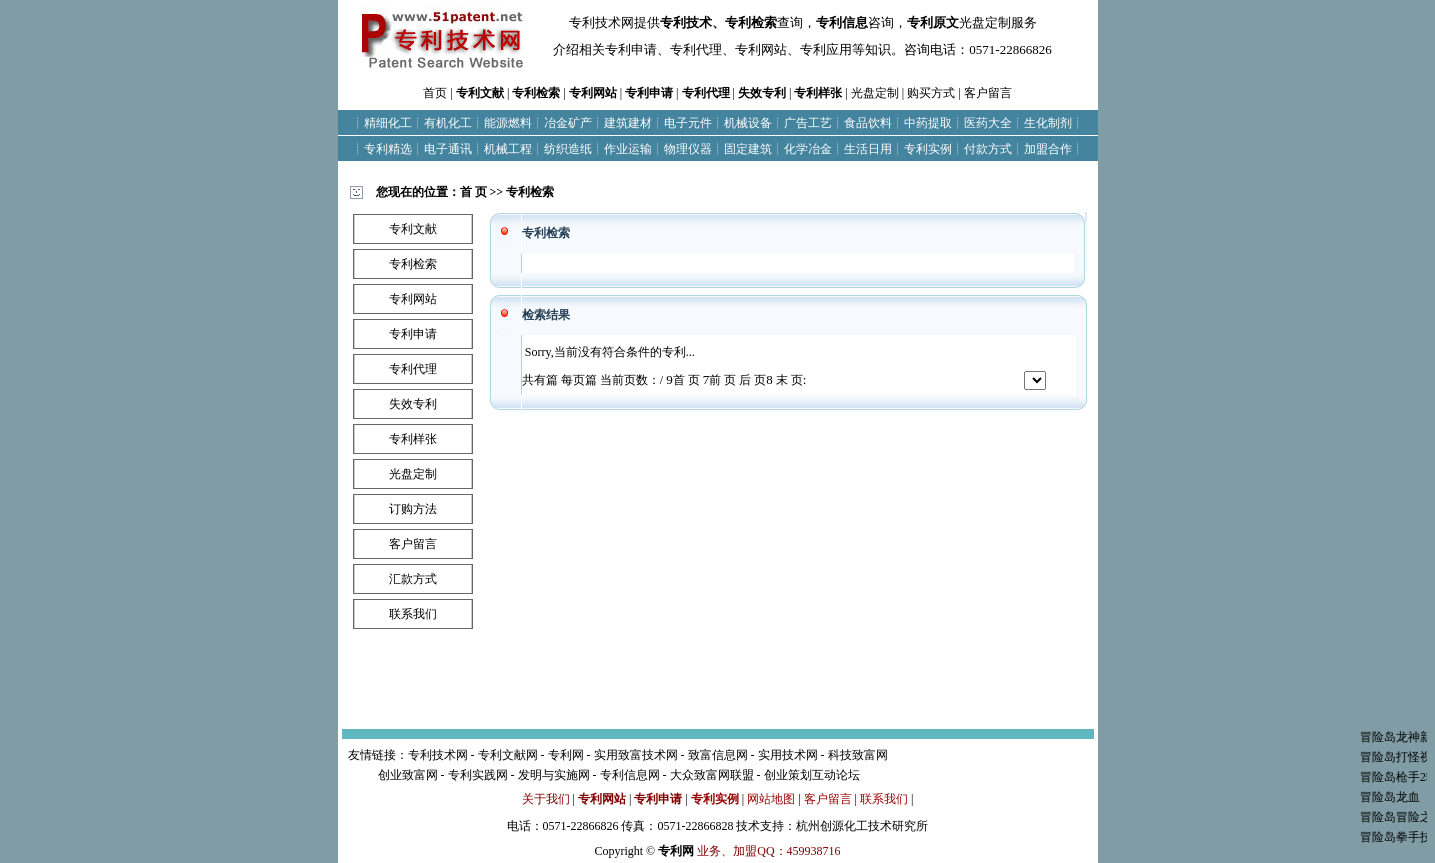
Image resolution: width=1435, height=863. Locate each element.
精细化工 (388, 123)
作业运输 (628, 149)
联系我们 (413, 614)
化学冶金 (808, 149)
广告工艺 (808, 123)
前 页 (720, 380)
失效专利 (762, 93)
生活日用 (868, 149)
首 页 (473, 192)
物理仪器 (688, 149)
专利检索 (536, 93)
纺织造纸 (568, 149)
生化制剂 (1048, 123)
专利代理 (706, 93)
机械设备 (748, 123)
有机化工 (448, 123)
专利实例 (928, 149)
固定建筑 (748, 149)
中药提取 (928, 123)
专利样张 (818, 93)
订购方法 (413, 509)
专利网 (676, 851)
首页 (435, 93)
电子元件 (688, 123)
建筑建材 (628, 123)
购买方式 (931, 93)
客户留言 (988, 93)
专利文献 (480, 93)
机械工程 (508, 149)
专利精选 (388, 149)
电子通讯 (448, 149)
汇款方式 (413, 579)
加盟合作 (1048, 149)
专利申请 (649, 93)
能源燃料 (508, 123)
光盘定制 (875, 93)
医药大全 (988, 123)
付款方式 (988, 149)
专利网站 (593, 93)
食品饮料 (868, 123)
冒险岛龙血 (1402, 797)
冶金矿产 (568, 123)
